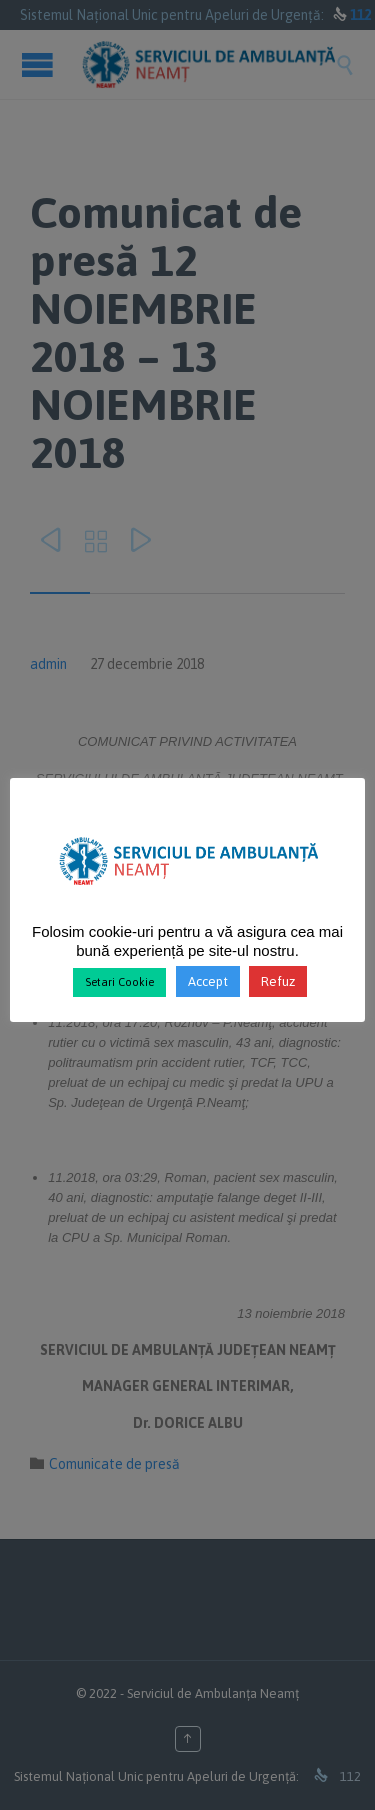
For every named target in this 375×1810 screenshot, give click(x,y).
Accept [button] (208, 981)
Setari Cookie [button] (119, 982)
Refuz (278, 981)
